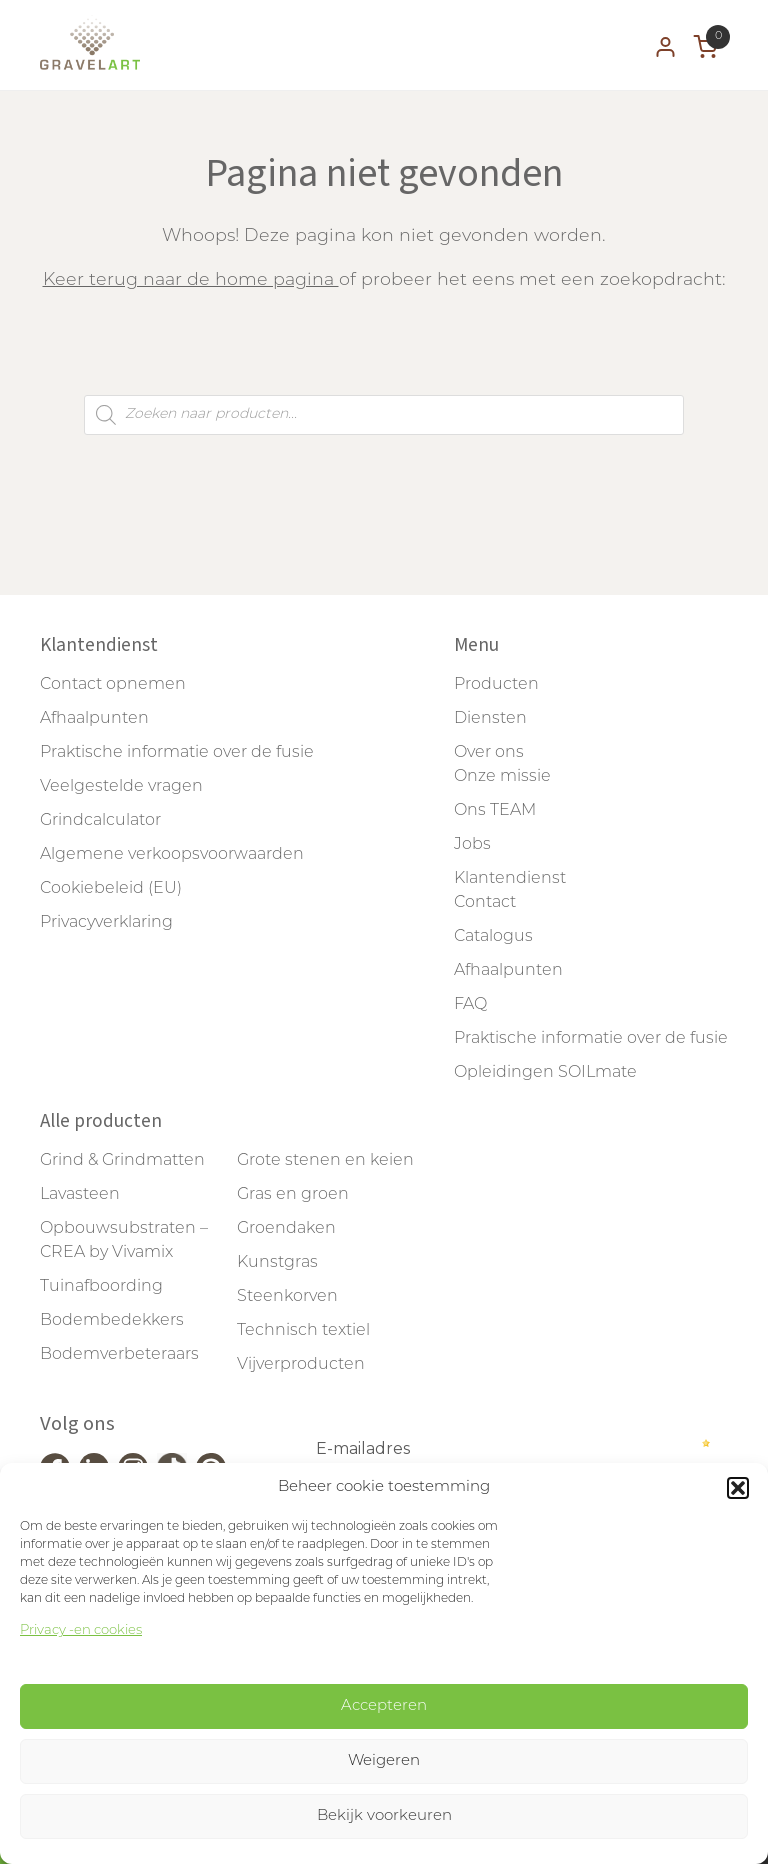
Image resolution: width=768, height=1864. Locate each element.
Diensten (490, 719)
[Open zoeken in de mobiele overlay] (384, 415)
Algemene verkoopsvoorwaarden (172, 855)
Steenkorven (287, 1297)
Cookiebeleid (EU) (111, 889)
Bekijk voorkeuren (384, 1816)
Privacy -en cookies (81, 1630)
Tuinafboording (101, 1287)
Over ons (489, 753)
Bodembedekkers (112, 1321)
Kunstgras (277, 1263)
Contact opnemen (113, 685)
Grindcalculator (100, 821)
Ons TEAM (495, 811)
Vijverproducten (301, 1365)
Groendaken (286, 1229)
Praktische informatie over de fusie (177, 753)
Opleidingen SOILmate (545, 1073)
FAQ (470, 1005)
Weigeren (384, 1761)
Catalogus (493, 937)
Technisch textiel (303, 1331)
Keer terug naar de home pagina (191, 280)
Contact (485, 903)
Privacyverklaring (106, 923)
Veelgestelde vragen (121, 787)
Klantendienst (510, 879)
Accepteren (384, 1706)
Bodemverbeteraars (119, 1355)
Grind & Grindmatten (122, 1161)
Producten (496, 685)
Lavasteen (80, 1195)
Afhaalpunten (94, 719)
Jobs (472, 845)
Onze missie (502, 777)
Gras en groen (293, 1195)
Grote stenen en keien (325, 1161)
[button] (738, 1488)
